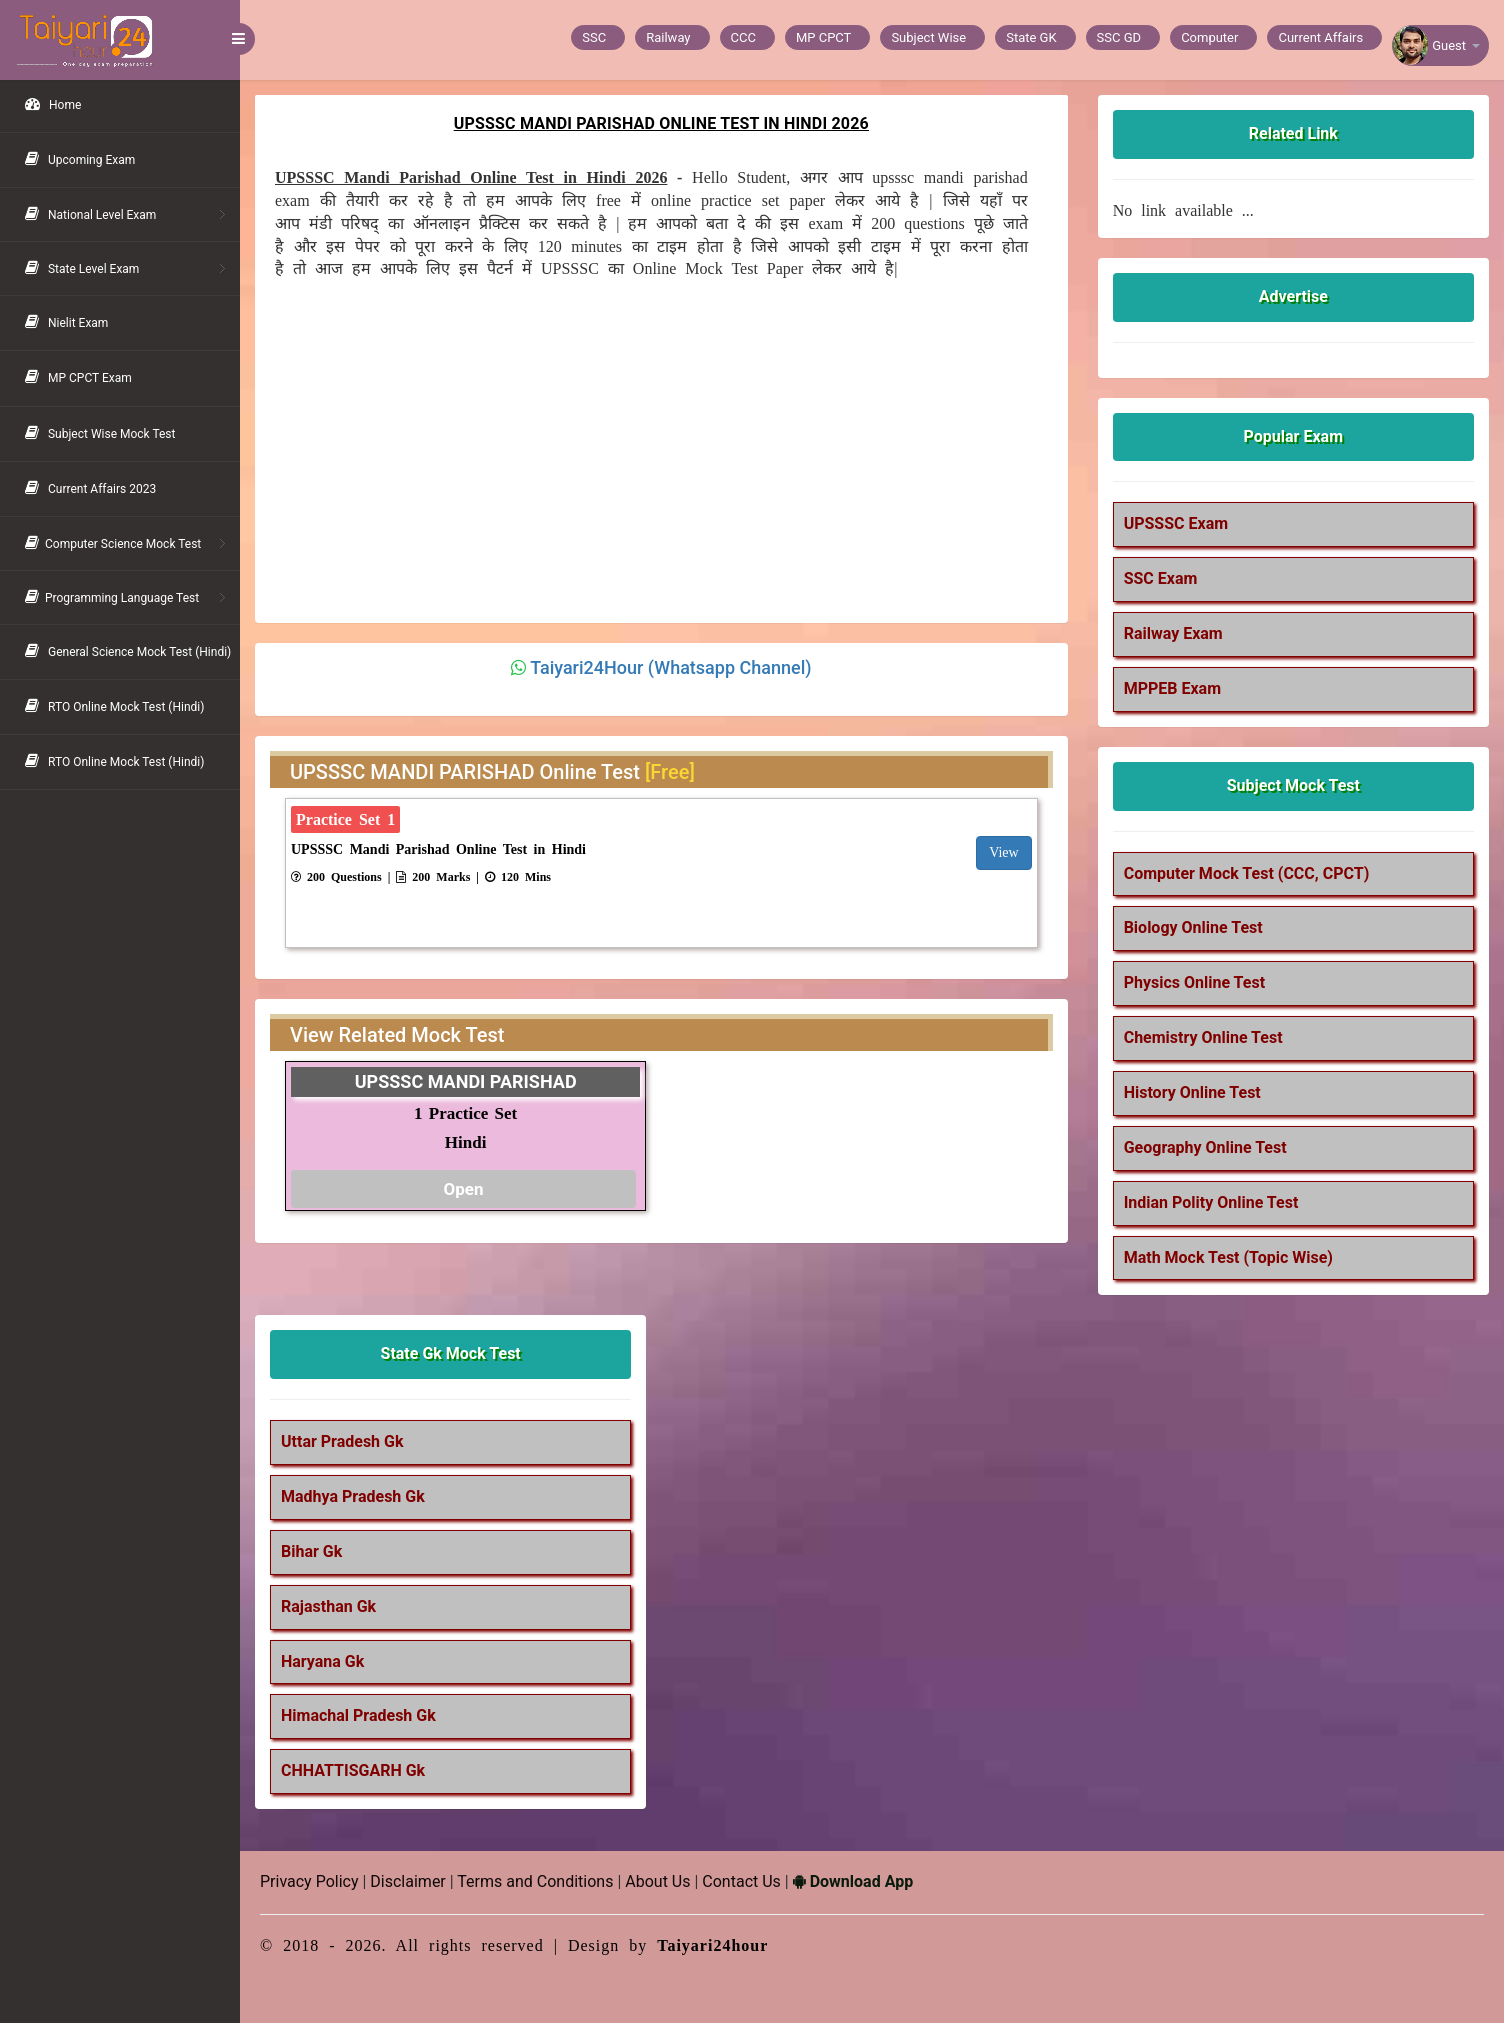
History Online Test (1192, 1092)
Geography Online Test (1205, 1147)
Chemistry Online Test (1203, 1037)
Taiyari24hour (712, 1945)
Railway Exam (1173, 633)
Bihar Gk (311, 1551)
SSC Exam (1161, 578)
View (1003, 852)
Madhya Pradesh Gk (353, 1496)
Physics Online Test (1194, 982)
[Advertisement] (651, 444)
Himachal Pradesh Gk (358, 1715)
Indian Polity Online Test (1211, 1202)
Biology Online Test (1193, 927)
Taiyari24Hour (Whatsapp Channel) (670, 667)
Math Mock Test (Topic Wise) (1228, 1257)
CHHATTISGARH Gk (353, 1770)
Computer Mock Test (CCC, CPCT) (1247, 873)
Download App (853, 1881)
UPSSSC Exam (1176, 523)
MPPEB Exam (1172, 688)
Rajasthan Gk (328, 1606)
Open (463, 1189)
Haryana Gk (322, 1661)
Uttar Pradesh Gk (342, 1441)
